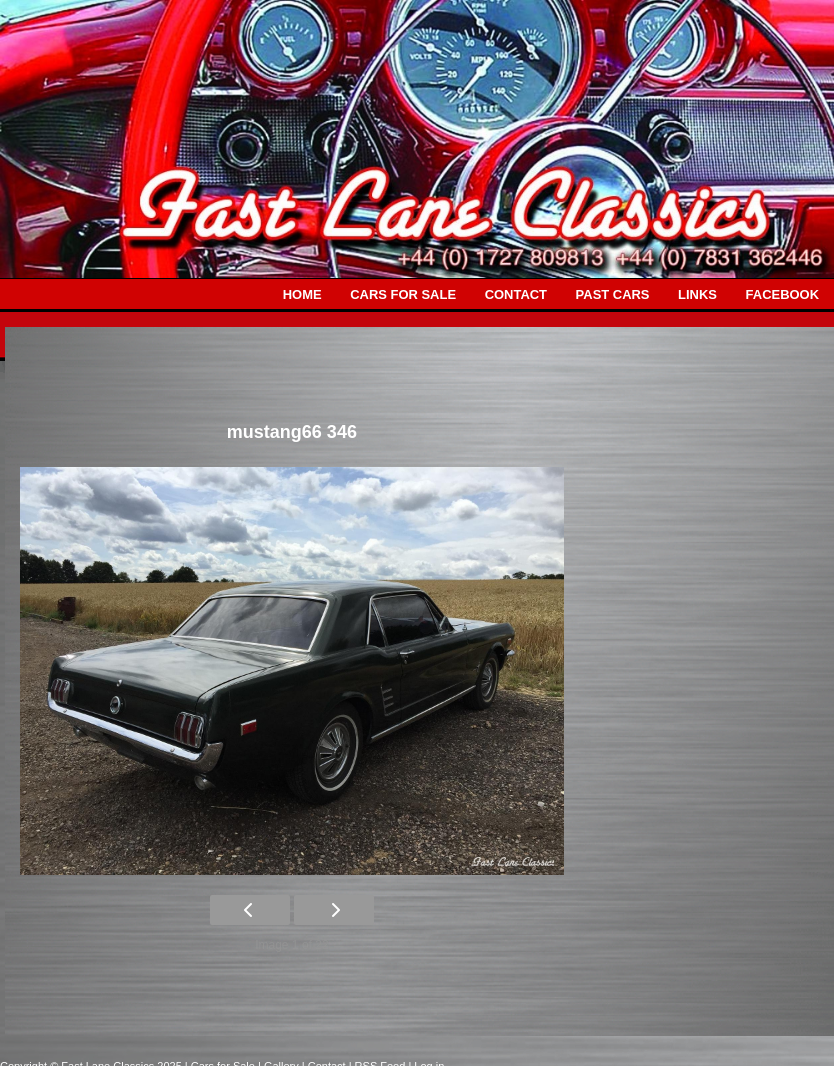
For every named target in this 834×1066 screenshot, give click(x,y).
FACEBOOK (782, 294)
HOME (302, 294)
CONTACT (516, 294)
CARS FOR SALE (403, 294)
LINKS (697, 294)
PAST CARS (613, 294)
